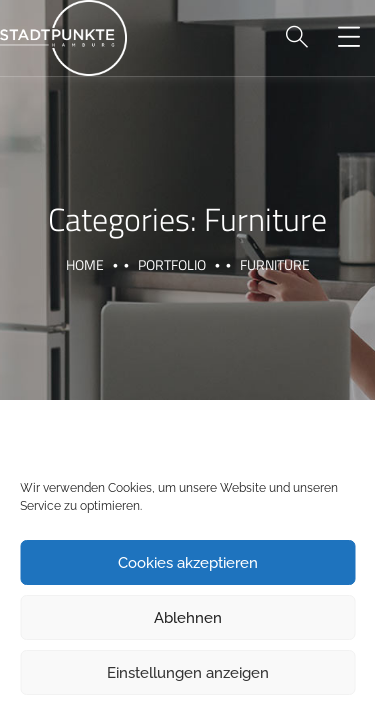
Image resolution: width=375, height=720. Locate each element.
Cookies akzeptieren (188, 563)
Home (85, 264)
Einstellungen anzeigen (188, 673)
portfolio (172, 264)
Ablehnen (188, 618)
